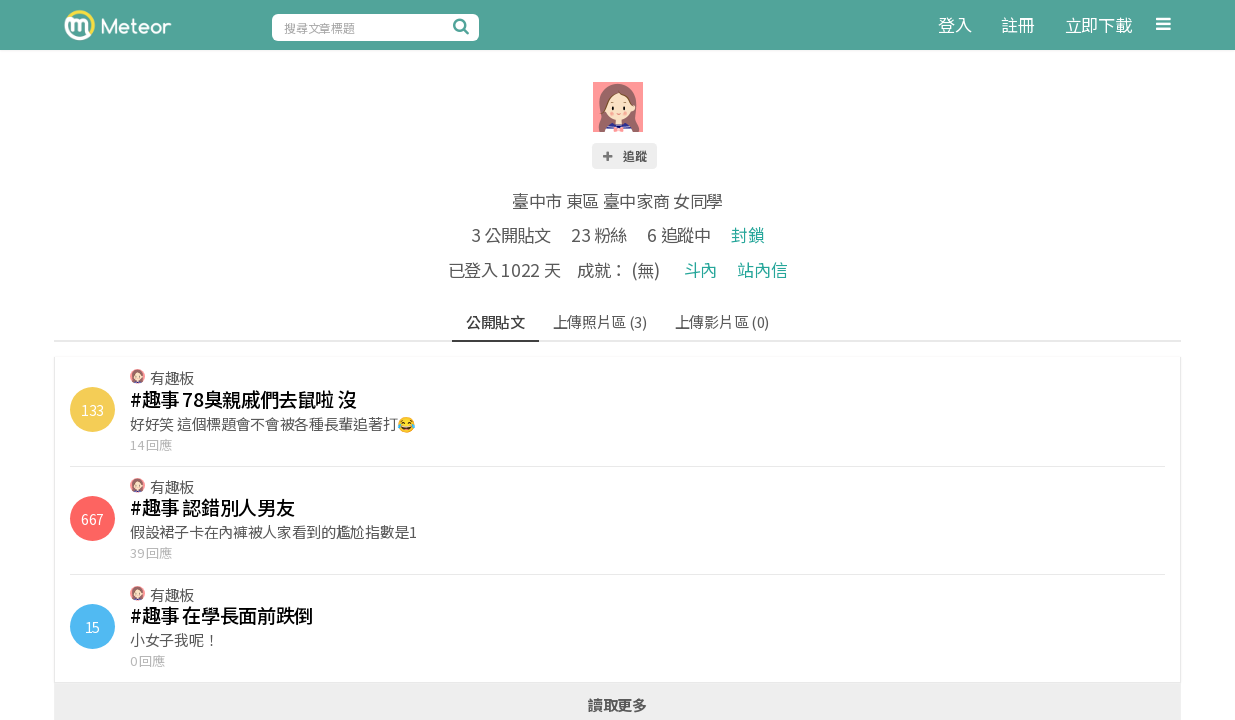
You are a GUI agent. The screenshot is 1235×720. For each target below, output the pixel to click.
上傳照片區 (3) (600, 321)
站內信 (762, 269)
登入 (954, 24)
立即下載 (1098, 24)
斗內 (700, 269)
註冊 (1017, 24)
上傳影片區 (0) (722, 321)
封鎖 (747, 234)
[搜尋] (464, 26)
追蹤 (624, 155)
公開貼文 (495, 321)
